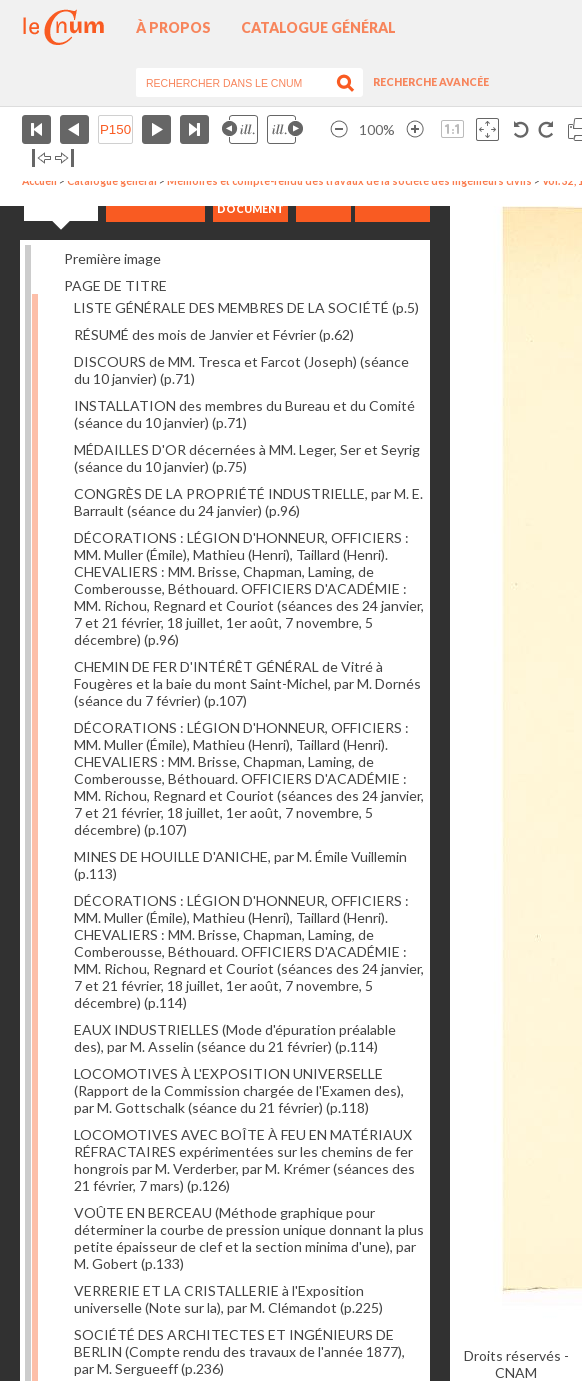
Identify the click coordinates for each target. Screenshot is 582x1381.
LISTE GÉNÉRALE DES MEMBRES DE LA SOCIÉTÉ (246, 307)
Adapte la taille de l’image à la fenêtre (487, 129)
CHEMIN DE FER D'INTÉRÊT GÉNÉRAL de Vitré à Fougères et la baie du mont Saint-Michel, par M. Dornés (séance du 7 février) (247, 683)
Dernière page (194, 129)
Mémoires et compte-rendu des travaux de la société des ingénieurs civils (349, 181)
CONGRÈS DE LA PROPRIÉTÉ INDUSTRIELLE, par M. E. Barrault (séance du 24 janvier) (248, 502)
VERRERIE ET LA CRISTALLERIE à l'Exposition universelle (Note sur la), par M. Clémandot (228, 1299)
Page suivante (156, 129)
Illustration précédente (240, 129)
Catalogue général (318, 27)
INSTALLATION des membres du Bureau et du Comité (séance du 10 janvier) (244, 414)
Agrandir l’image (415, 129)
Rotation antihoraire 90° (521, 129)
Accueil (39, 181)
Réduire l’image (339, 129)
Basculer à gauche (41, 158)
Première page (36, 129)
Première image (112, 258)
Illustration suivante (285, 129)
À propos (173, 27)
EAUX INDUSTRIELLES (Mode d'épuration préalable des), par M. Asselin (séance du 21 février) (235, 1038)
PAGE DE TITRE (115, 285)
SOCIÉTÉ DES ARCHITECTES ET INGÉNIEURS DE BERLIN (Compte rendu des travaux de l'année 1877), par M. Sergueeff (239, 1351)
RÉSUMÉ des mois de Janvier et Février (214, 334)
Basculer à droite (64, 158)
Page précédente (74, 129)
